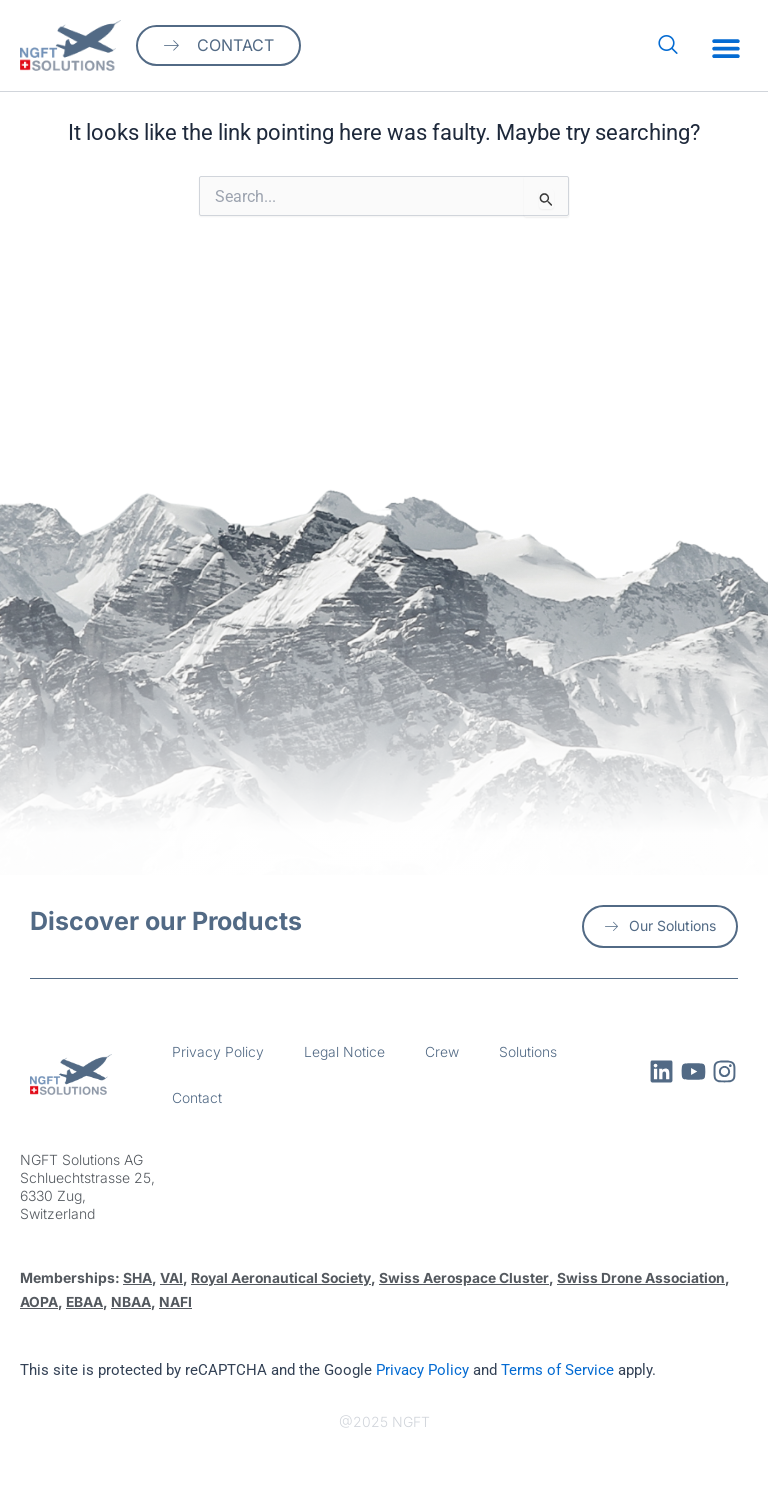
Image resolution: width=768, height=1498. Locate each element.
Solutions (528, 1051)
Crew (442, 1051)
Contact (197, 1097)
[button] (725, 48)
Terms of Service (557, 1369)
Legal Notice (344, 1051)
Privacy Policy (218, 1051)
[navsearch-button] (668, 46)
